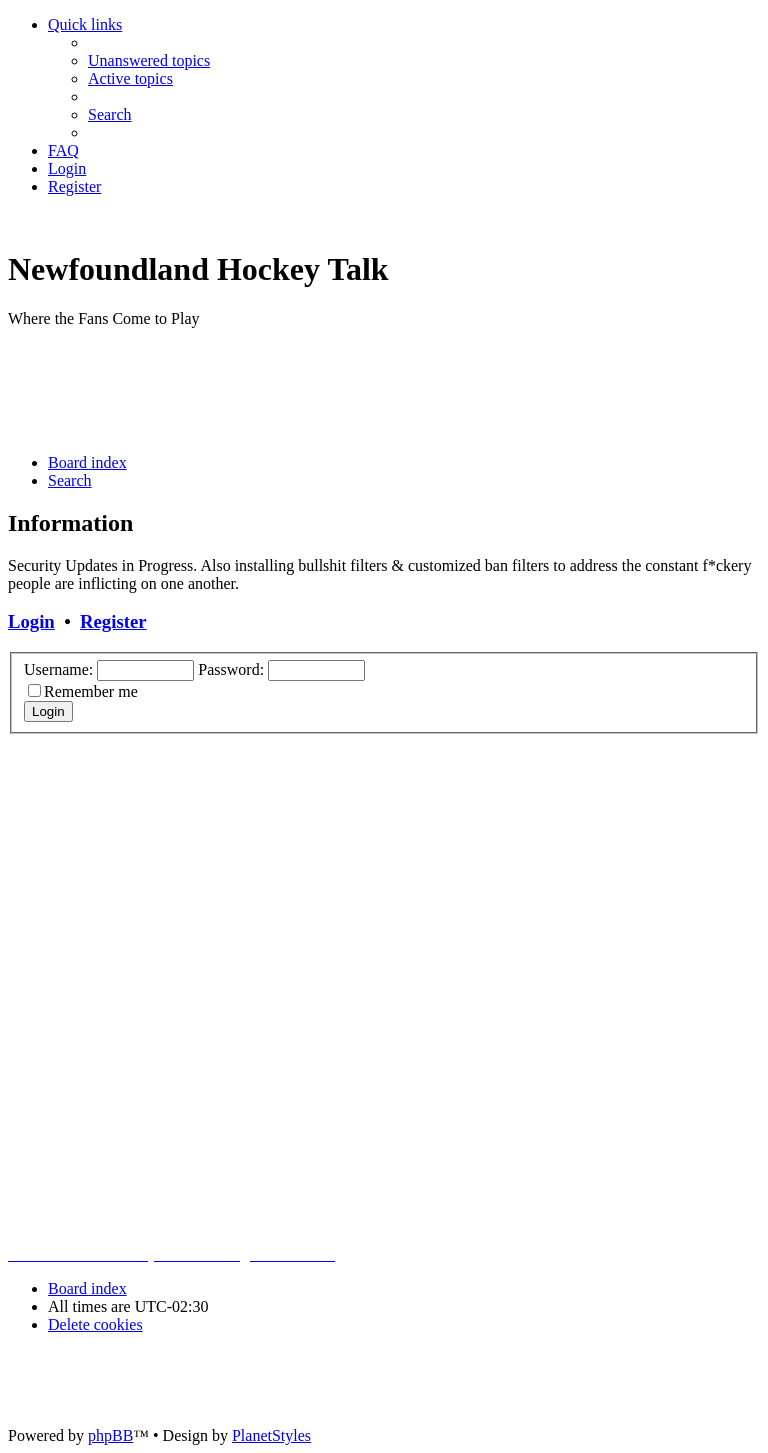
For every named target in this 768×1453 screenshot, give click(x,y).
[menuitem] (149, 60)
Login (31, 621)
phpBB (110, 1435)
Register (113, 621)
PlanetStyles (271, 1435)
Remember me (91, 691)
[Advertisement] (372, 389)
